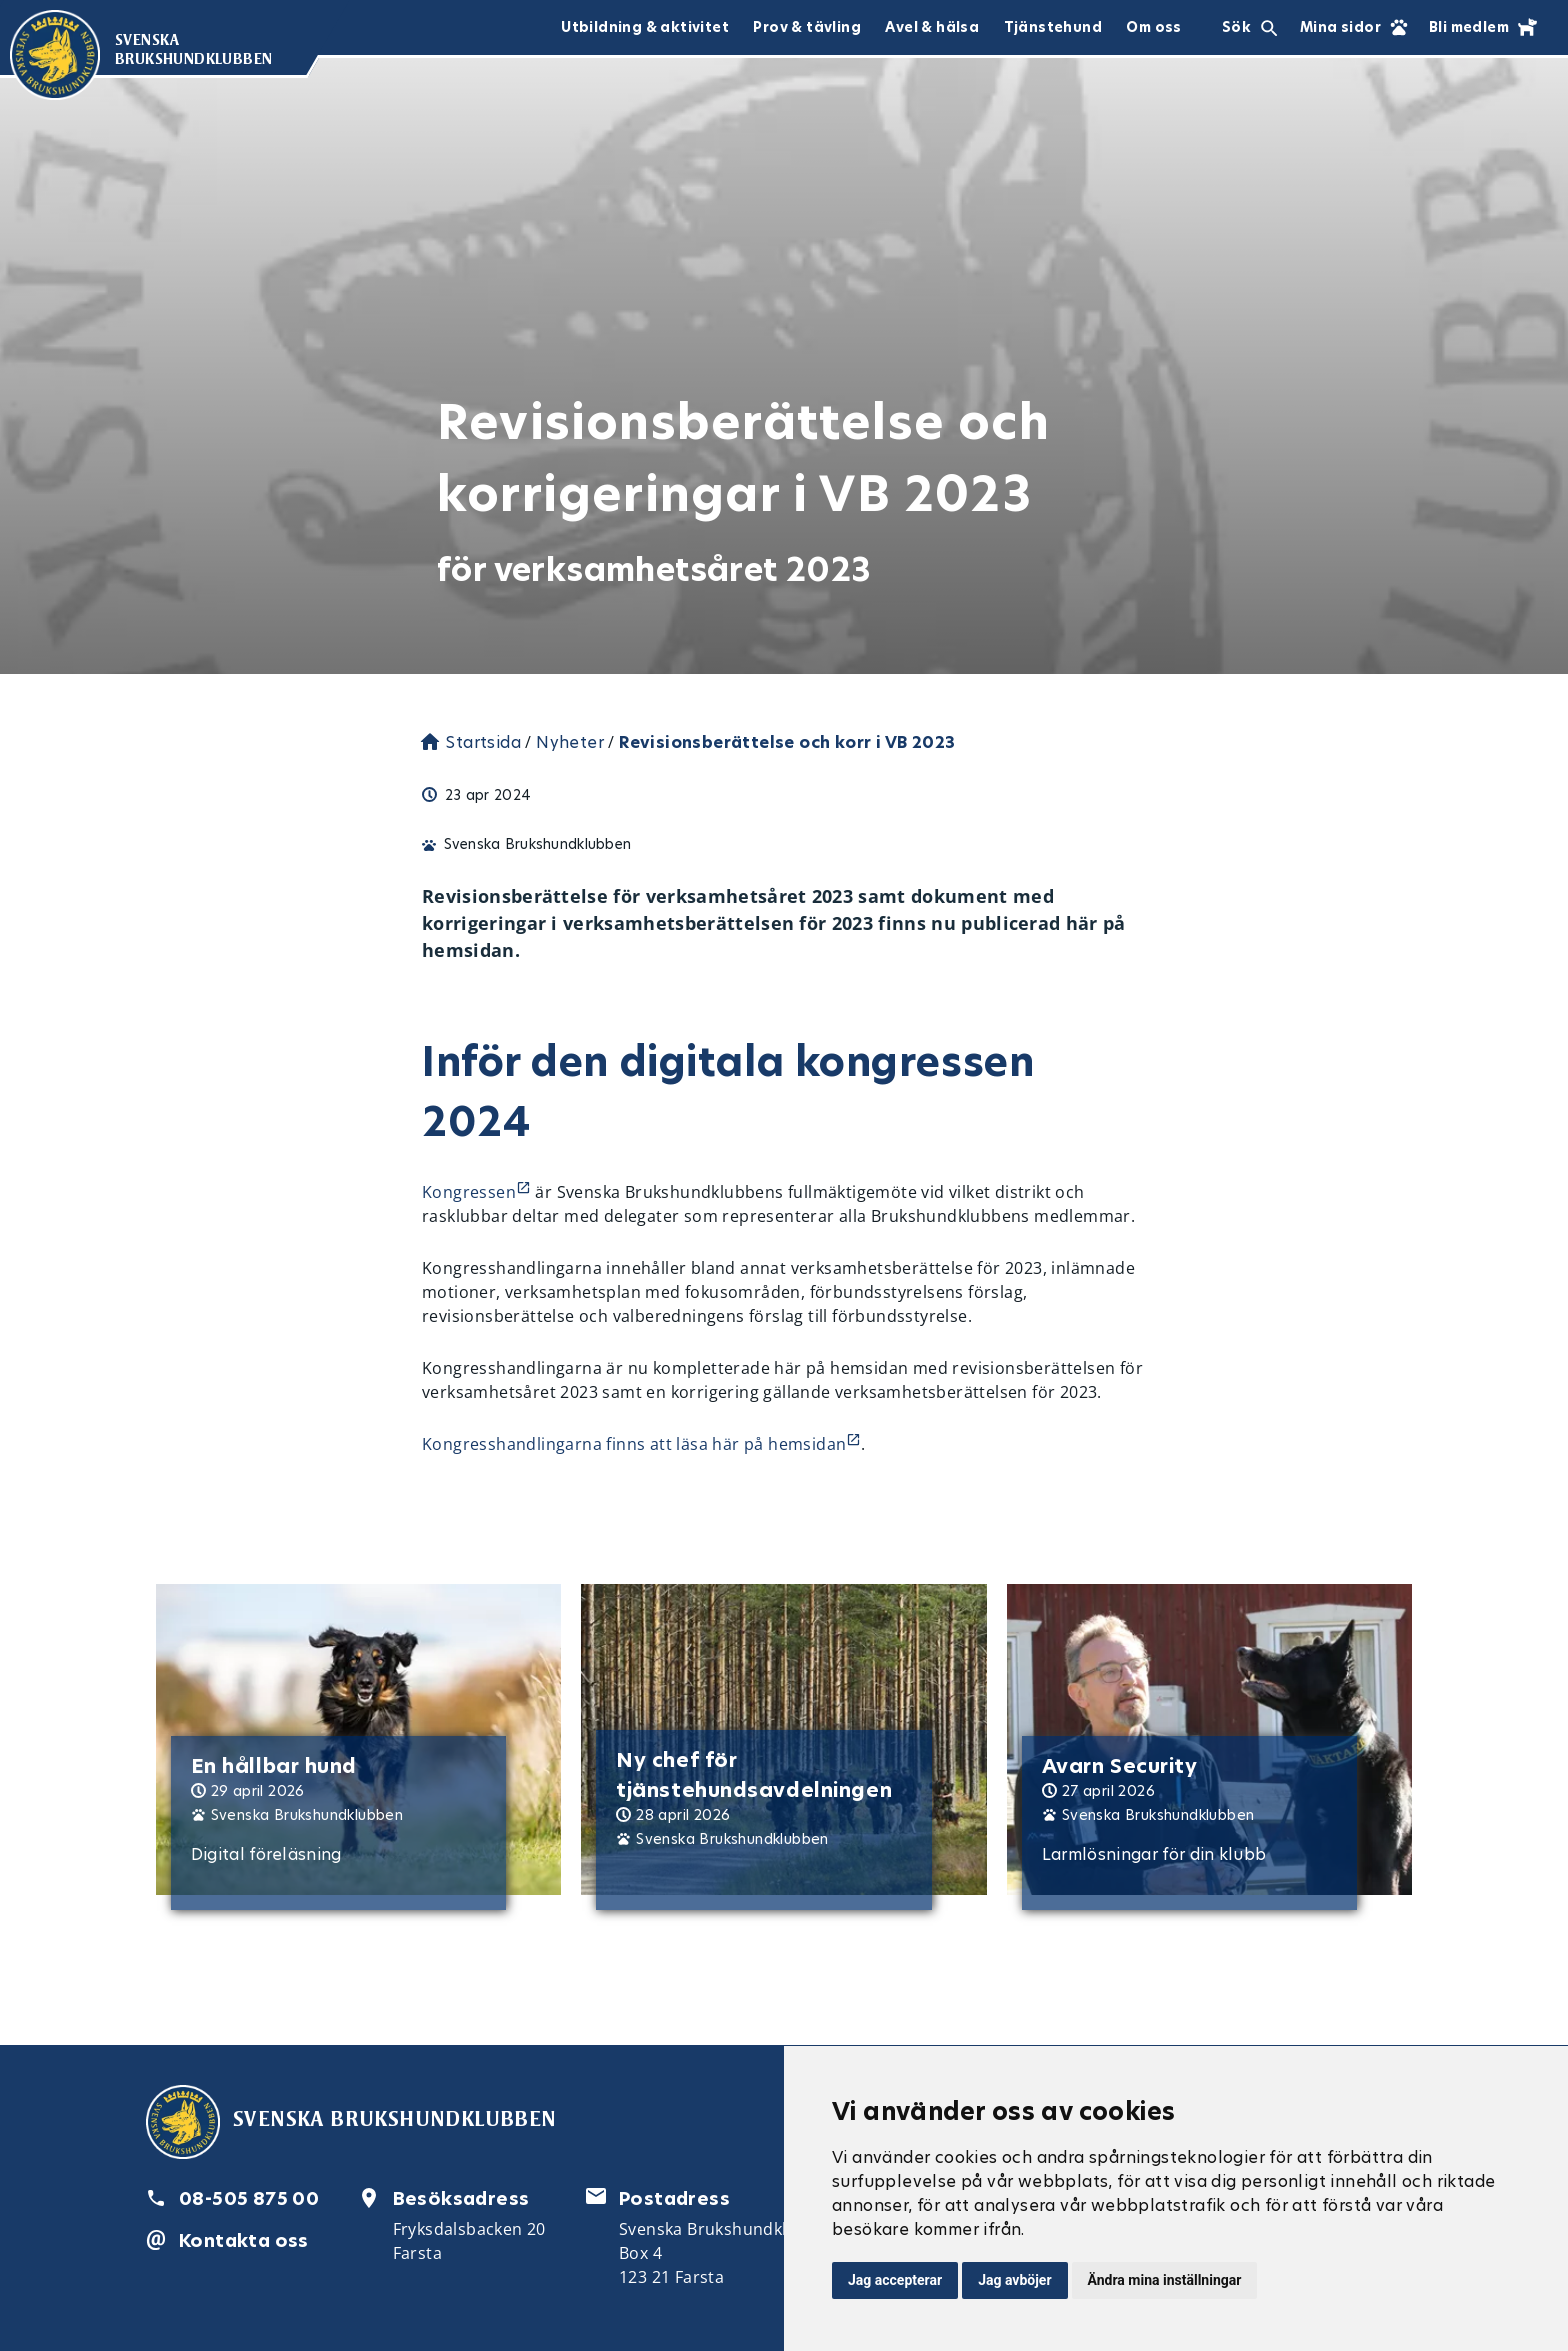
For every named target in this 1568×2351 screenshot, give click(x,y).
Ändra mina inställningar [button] (1165, 2280)
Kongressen (469, 1192)
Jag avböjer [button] (1014, 2280)
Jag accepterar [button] (895, 2280)
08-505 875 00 (249, 2198)
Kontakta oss (244, 2240)
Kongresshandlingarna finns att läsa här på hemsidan (634, 1444)
